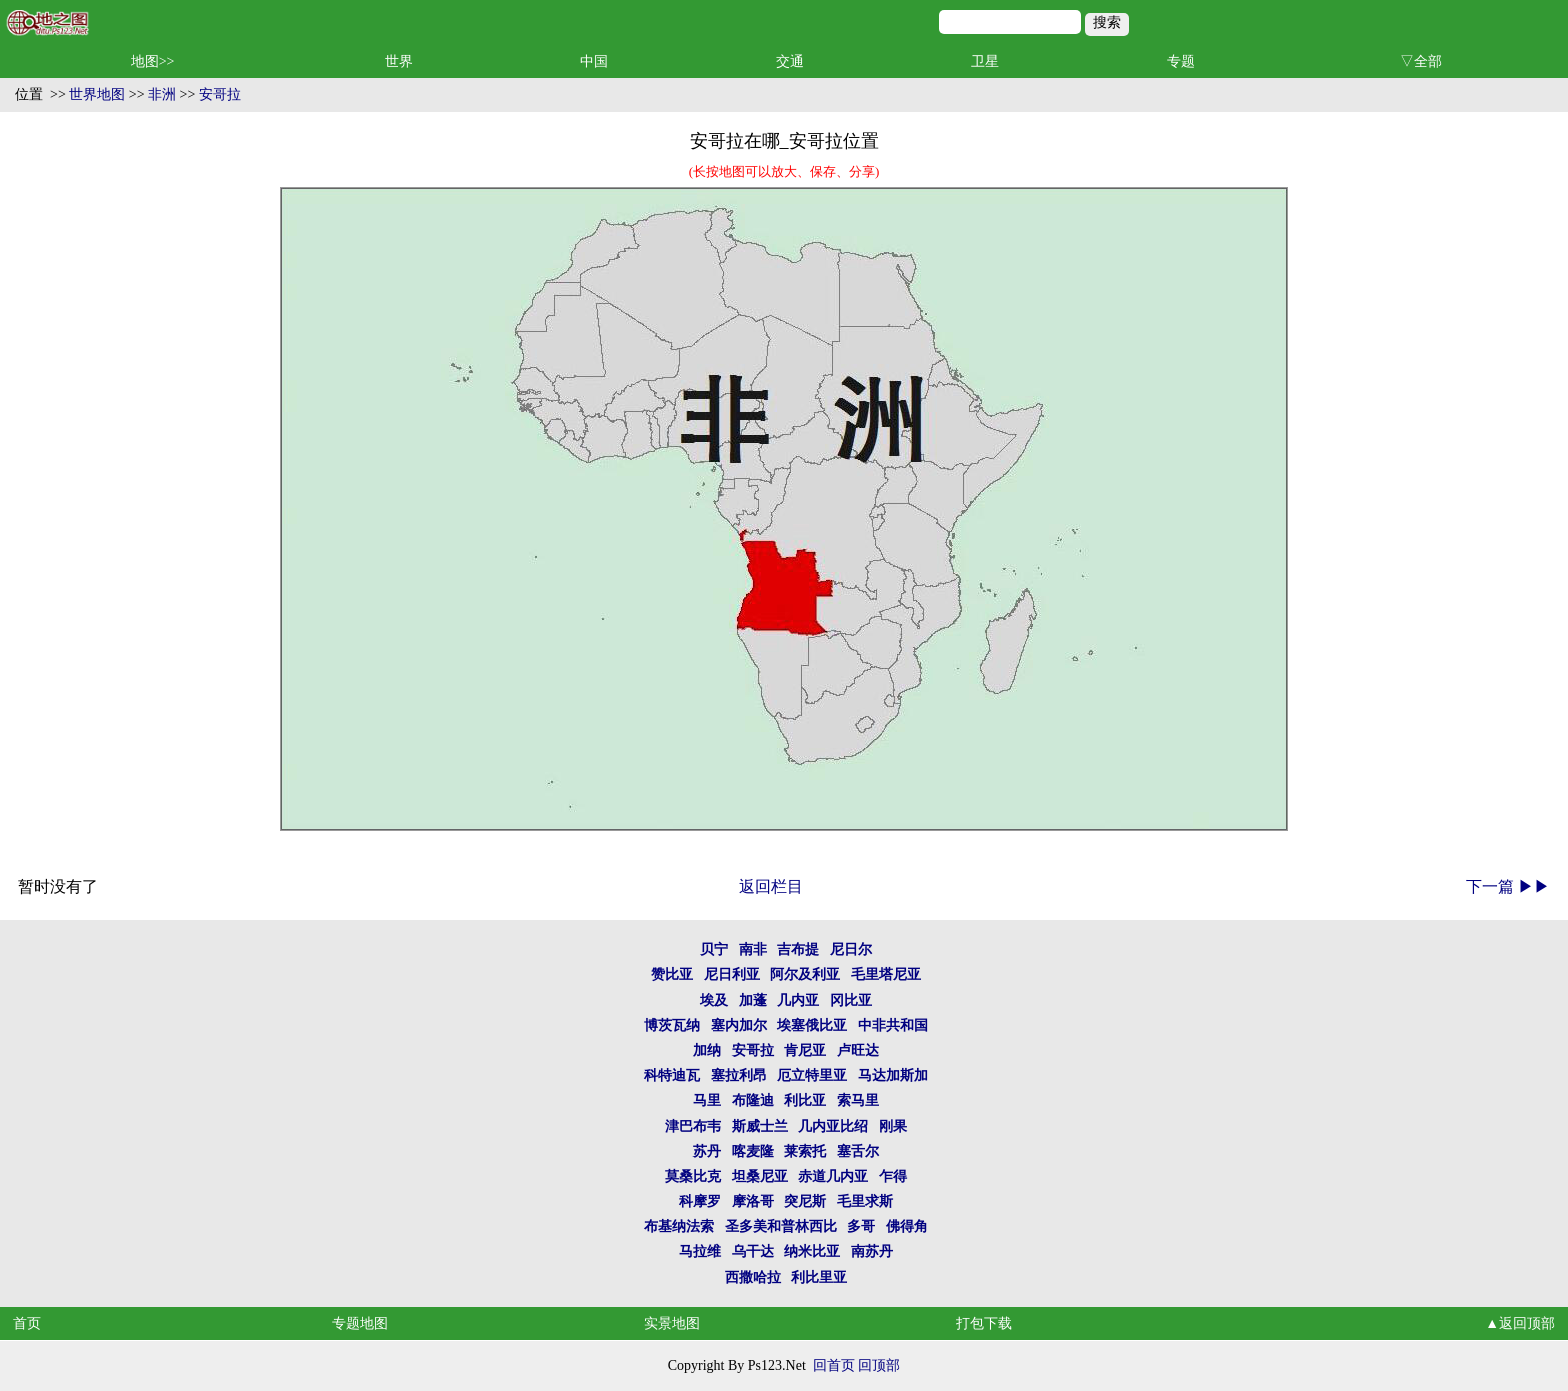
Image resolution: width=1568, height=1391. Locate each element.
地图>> (153, 61)
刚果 (893, 1126)
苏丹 (707, 1151)
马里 (707, 1100)
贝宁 (714, 949)
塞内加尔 (739, 1025)
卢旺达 (858, 1050)
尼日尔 (851, 949)
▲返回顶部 (1520, 1323)
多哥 (861, 1226)
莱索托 (805, 1151)
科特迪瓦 (672, 1075)
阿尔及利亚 (805, 974)
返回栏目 (771, 886)
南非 (753, 949)
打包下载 (984, 1323)
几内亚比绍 (833, 1126)
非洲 (162, 94)
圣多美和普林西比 (781, 1226)
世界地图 (97, 94)
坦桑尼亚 (760, 1176)
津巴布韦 (693, 1126)
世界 (399, 61)
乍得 (893, 1176)
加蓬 (753, 1000)
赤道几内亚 (833, 1176)
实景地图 (672, 1323)
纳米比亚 (812, 1251)
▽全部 (1421, 61)
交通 (790, 61)
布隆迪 (753, 1100)
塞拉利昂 (739, 1075)
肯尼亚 (805, 1050)
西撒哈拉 (753, 1277)
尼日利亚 (732, 974)
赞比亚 (672, 974)
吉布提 (798, 949)
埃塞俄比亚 (812, 1025)
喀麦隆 (753, 1151)
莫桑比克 (693, 1176)
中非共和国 (893, 1025)
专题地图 (360, 1323)
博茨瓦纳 (672, 1025)
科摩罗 (700, 1201)
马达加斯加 (893, 1075)
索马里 (858, 1100)
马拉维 (700, 1251)
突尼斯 (805, 1201)
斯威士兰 (760, 1126)
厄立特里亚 (812, 1075)
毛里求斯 (865, 1201)
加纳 (707, 1050)
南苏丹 (872, 1251)
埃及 (714, 1000)
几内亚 (798, 1000)
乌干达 (753, 1251)
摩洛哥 (753, 1201)
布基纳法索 (679, 1226)
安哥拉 (220, 94)
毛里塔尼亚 (886, 974)
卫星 (985, 61)
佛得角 (907, 1226)
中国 (594, 61)
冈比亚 (851, 1000)
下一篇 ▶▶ (1508, 886)
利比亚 (805, 1100)
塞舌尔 (858, 1151)
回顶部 (879, 1365)
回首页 (834, 1365)
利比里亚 (819, 1277)
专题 (1181, 61)
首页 (27, 1323)
